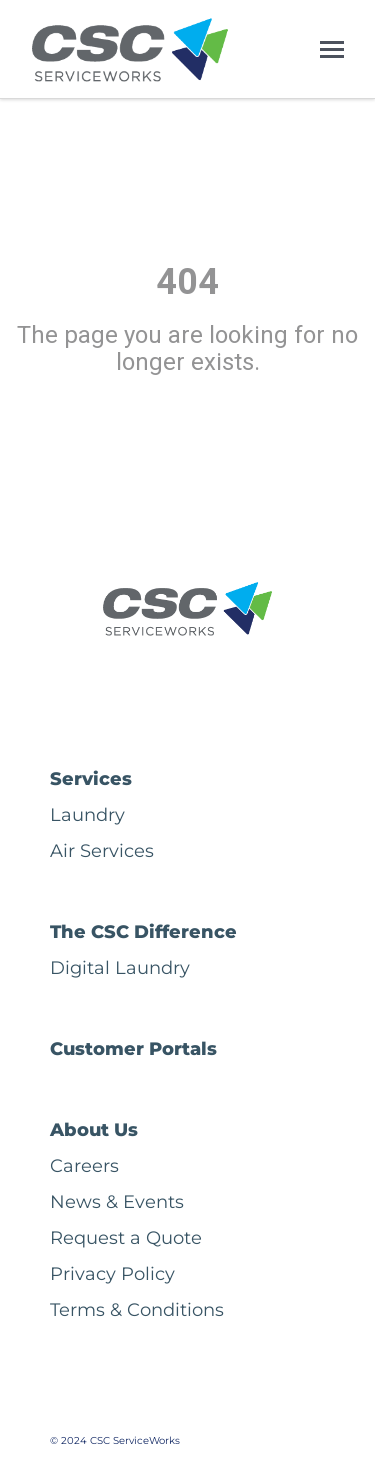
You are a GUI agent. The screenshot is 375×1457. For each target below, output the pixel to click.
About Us (94, 1130)
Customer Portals (133, 1049)
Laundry (87, 815)
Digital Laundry (120, 968)
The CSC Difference (143, 932)
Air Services (102, 851)
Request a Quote (126, 1238)
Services (91, 779)
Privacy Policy (112, 1274)
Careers (84, 1166)
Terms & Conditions (137, 1310)
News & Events (117, 1202)
